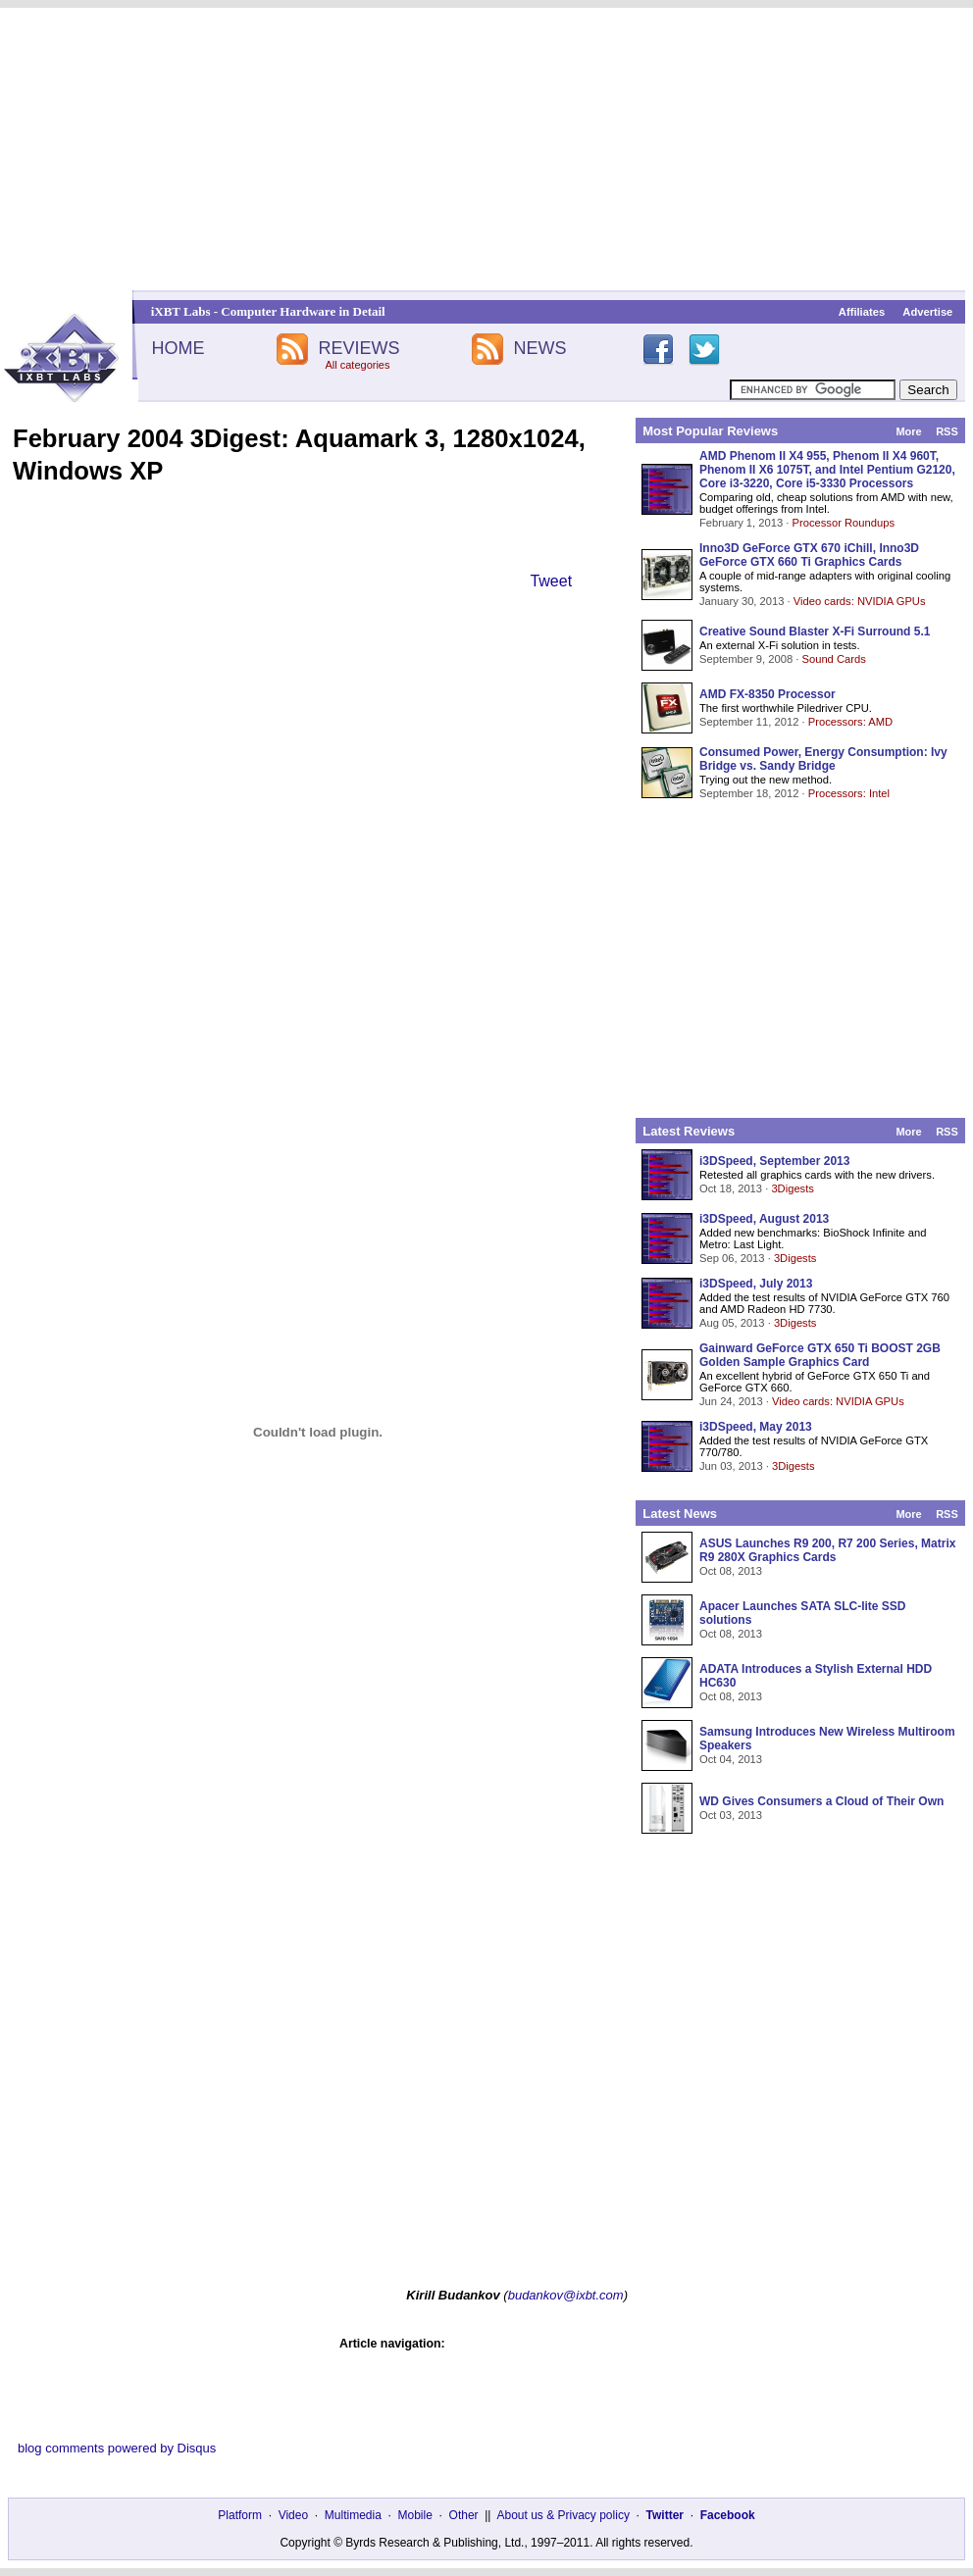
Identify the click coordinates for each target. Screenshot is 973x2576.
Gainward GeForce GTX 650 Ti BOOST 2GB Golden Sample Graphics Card (820, 1355)
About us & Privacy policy (562, 2515)
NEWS (540, 348)
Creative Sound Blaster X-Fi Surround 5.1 (814, 631)
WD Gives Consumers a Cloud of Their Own (821, 1801)
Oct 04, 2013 (730, 1759)
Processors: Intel (849, 793)
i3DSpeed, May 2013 (755, 1427)
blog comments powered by (117, 2448)
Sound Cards (833, 659)
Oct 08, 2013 (730, 1571)
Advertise (927, 312)
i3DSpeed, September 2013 (774, 1161)
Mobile (415, 2515)
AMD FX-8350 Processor (767, 694)
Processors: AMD (850, 722)
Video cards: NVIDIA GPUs (860, 601)
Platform (240, 2515)
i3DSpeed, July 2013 (755, 1283)
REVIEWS (358, 348)
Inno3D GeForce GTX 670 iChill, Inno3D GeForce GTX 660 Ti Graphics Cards (809, 555)
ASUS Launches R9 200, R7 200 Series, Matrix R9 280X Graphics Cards (827, 1550)
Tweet (551, 581)
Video (293, 2515)
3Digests (792, 1188)
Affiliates (862, 312)
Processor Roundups (844, 523)
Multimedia (353, 2515)
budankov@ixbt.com (566, 2295)
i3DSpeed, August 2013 (764, 1219)
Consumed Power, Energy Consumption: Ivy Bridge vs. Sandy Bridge (823, 759)
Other (464, 2515)
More (908, 431)
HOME (177, 348)
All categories (357, 365)
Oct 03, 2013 (730, 1815)
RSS (947, 431)
